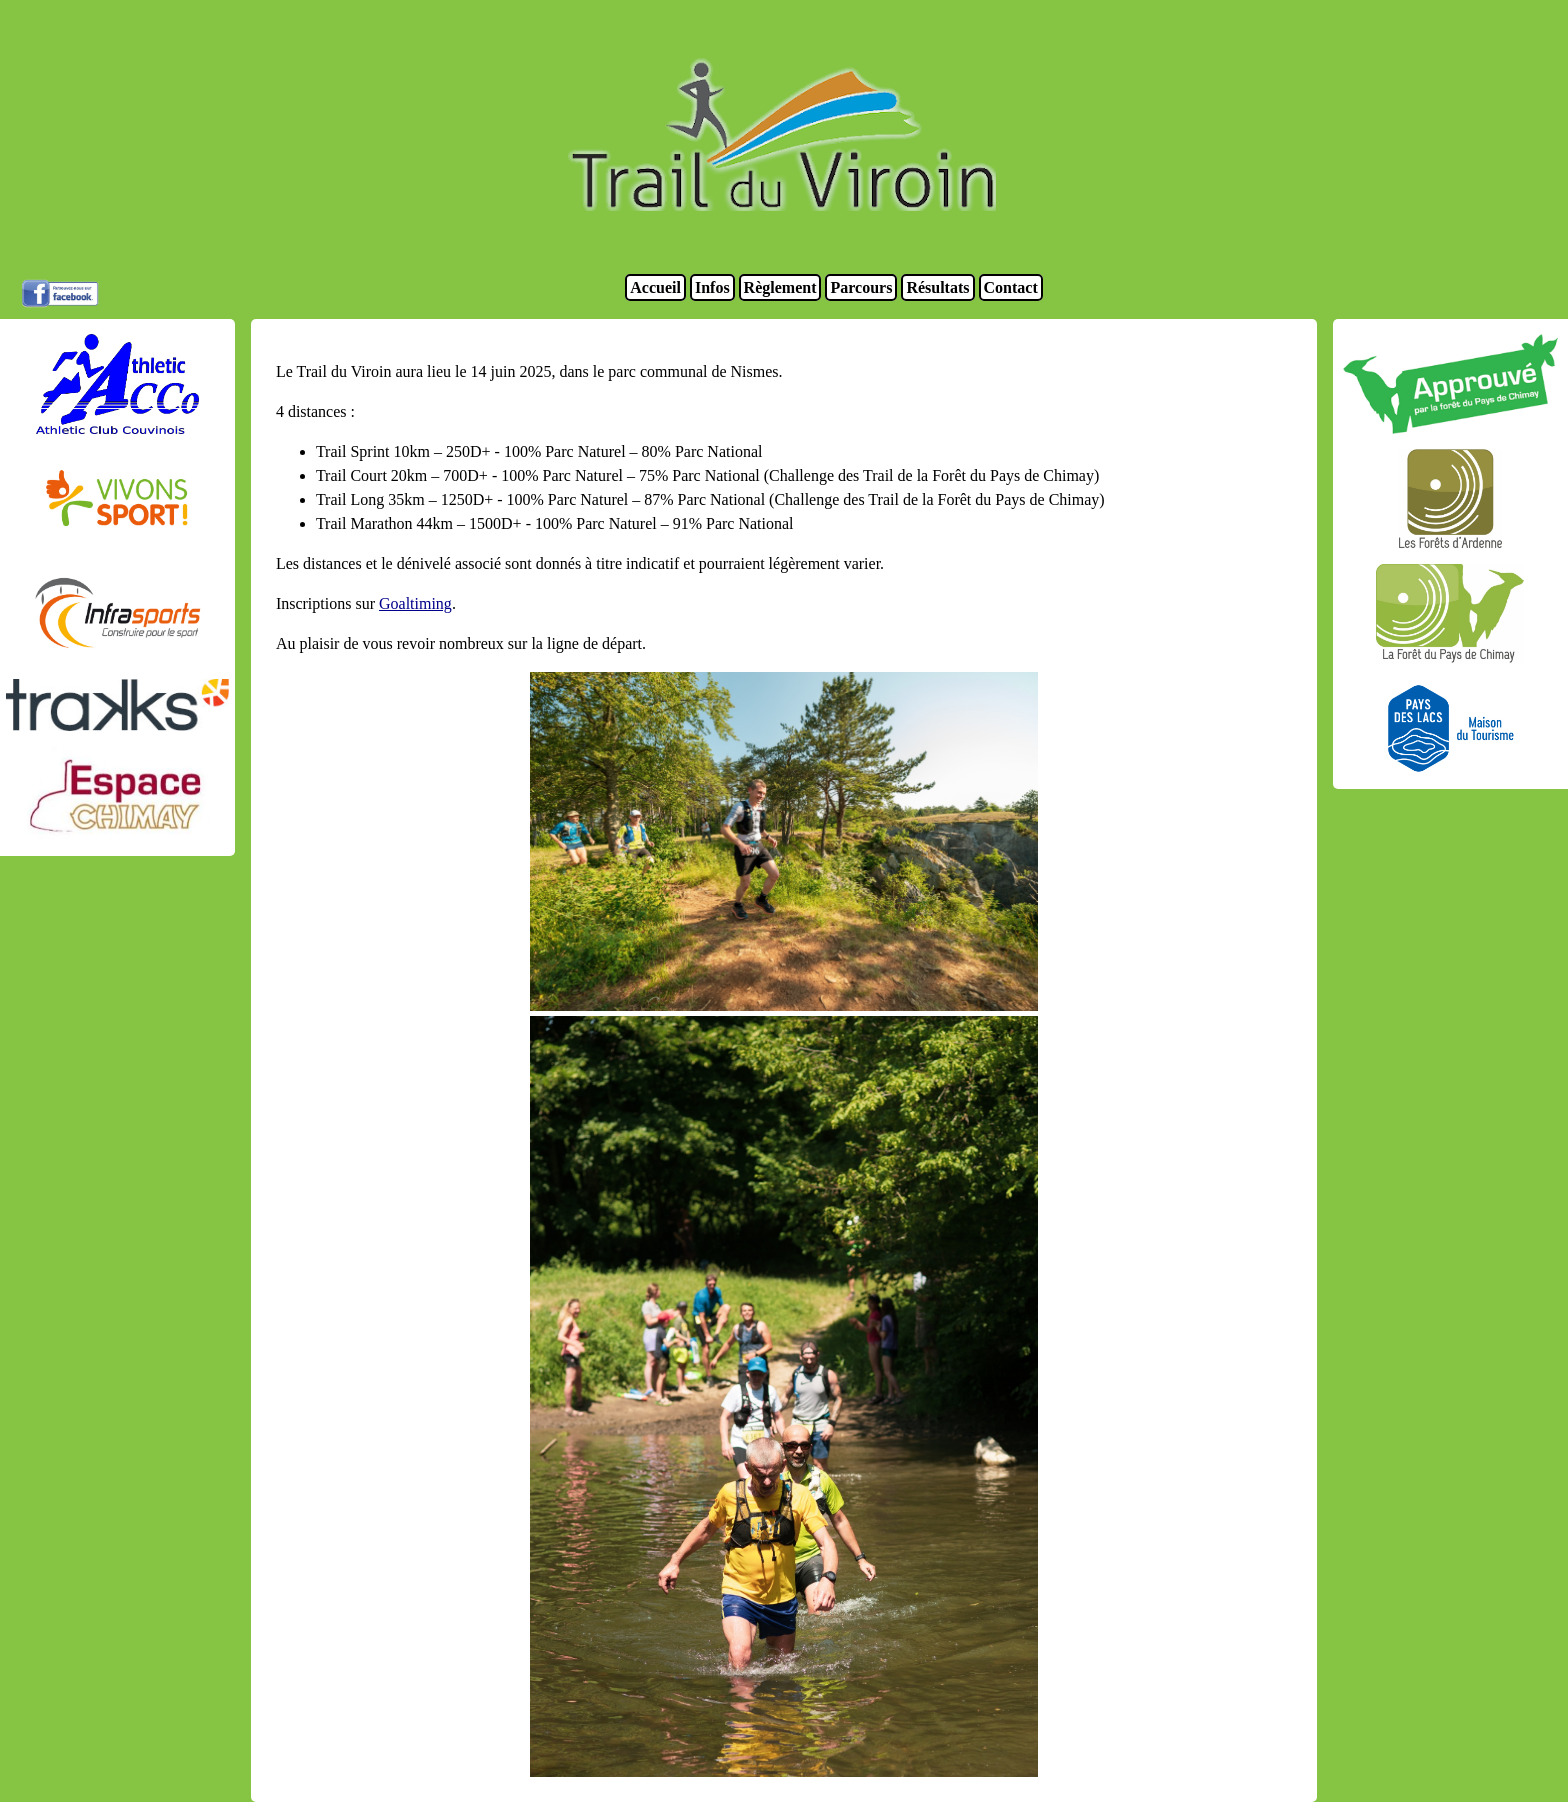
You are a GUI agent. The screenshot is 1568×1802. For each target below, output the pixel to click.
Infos (712, 287)
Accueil (655, 287)
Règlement (780, 287)
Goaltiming (415, 603)
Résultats (937, 287)
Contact (1011, 287)
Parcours (861, 287)
